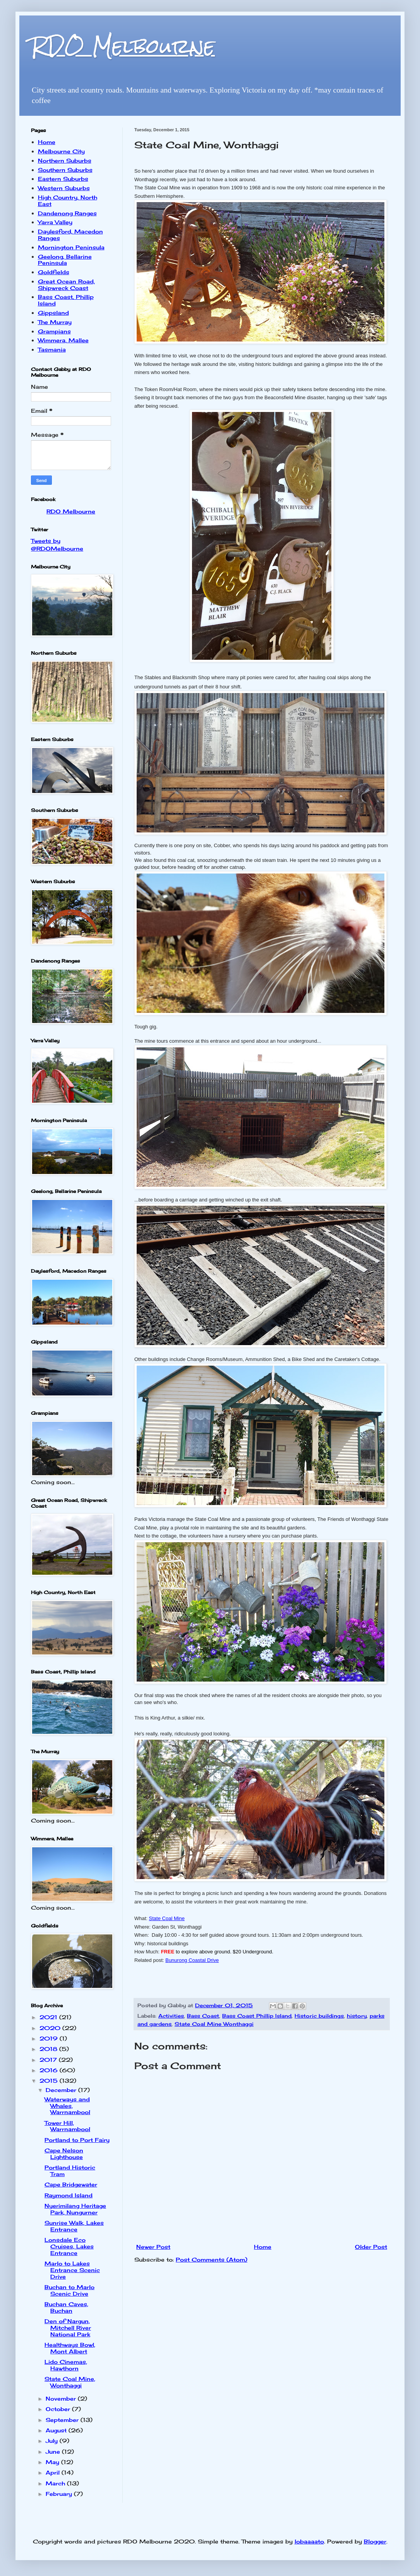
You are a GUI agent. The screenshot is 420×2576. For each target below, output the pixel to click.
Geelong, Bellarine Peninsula (65, 259)
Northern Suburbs (64, 160)
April (54, 2472)
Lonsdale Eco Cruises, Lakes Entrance (69, 2246)
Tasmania (52, 349)
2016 (49, 2070)
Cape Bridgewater (71, 2184)
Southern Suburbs (65, 169)
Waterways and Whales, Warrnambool (67, 2106)
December (62, 2090)
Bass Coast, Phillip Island (66, 300)
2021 (49, 2017)
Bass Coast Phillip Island (256, 2016)
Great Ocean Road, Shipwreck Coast (66, 284)
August (57, 2430)
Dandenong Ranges (67, 213)
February (60, 2493)
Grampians (54, 331)
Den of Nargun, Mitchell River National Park (68, 2327)
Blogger (375, 2541)
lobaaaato (309, 2541)
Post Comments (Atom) (211, 2259)
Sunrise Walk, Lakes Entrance (74, 2226)
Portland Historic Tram (70, 2170)
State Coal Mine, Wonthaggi (70, 2382)
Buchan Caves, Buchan (66, 2307)
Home (262, 2246)
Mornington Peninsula (71, 247)
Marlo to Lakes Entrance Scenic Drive (72, 2270)
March (56, 2483)
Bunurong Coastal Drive (192, 1960)
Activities (171, 2016)
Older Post (371, 2246)
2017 (49, 2059)
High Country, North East (67, 200)
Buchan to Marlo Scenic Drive (69, 2290)
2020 (50, 2028)
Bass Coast (203, 2016)
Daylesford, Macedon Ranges (70, 234)
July (53, 2440)
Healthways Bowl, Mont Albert (70, 2348)
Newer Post (153, 2246)
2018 (49, 2049)
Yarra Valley (55, 222)
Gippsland (53, 312)
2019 (49, 2038)
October (59, 2409)
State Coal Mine (167, 1918)
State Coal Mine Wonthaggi (214, 2024)
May (53, 2462)
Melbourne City (61, 151)
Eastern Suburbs (63, 178)
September (63, 2419)
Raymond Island (69, 2195)
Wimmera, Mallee (63, 340)
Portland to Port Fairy (77, 2140)
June (54, 2451)
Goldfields (53, 272)
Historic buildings (319, 2016)
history (357, 2016)
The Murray (55, 322)
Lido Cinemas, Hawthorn (66, 2365)
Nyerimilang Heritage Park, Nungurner (75, 2209)
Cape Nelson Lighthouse (64, 2153)
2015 (49, 2080)
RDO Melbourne (123, 46)
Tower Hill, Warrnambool (67, 2126)
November (62, 2398)
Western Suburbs (64, 188)
